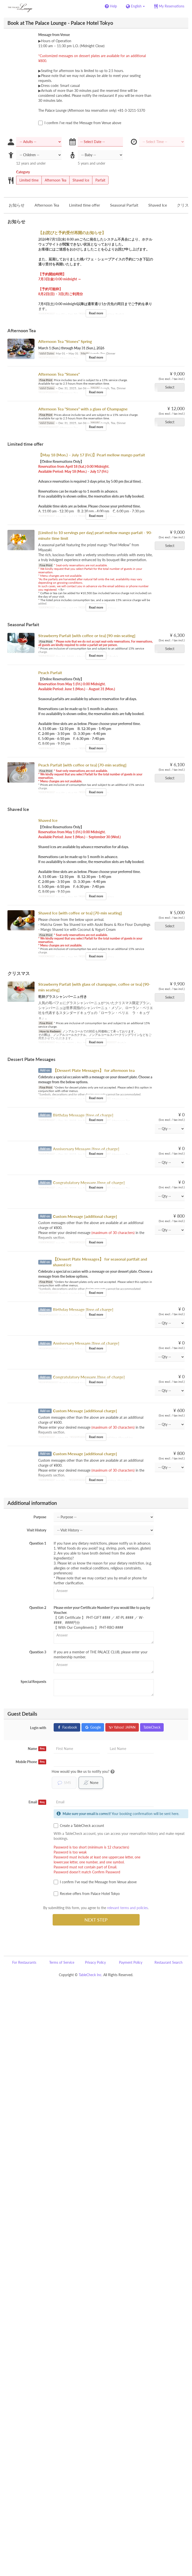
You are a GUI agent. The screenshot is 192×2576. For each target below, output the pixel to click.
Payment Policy (130, 1962)
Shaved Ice (79, 180)
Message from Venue (54, 35)
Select (171, 387)
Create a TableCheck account (79, 1826)
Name (37, 1748)
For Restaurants (24, 1962)
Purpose (40, 1517)
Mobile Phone (31, 1761)
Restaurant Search (168, 1962)
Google (93, 1727)
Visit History (36, 1530)
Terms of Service (61, 1962)
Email (37, 1802)
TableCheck (151, 1727)
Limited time (27, 180)
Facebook (67, 1727)
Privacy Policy (95, 1962)
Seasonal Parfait (124, 205)
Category (23, 172)
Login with (38, 1728)
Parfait (98, 180)
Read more (96, 313)
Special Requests (33, 1681)
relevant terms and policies (127, 1908)
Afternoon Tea (53, 180)
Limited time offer (84, 205)
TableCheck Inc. (90, 1975)
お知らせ (17, 205)
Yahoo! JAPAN (122, 1727)
